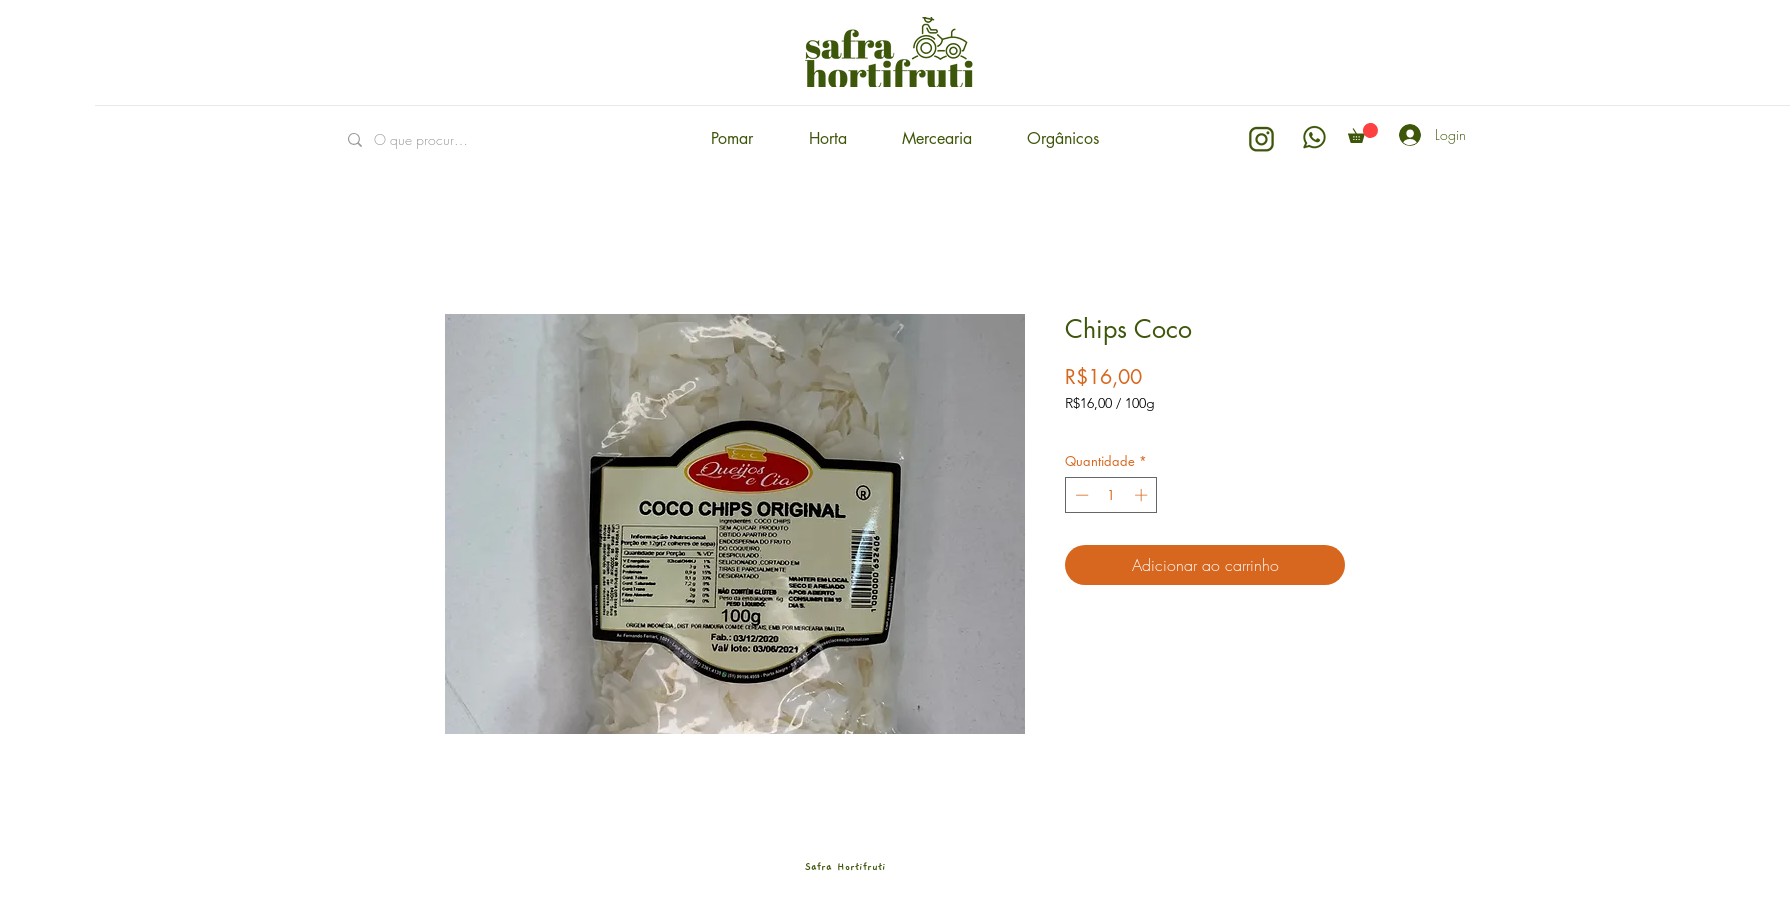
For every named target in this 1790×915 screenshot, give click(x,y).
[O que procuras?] (422, 139)
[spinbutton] (1111, 495)
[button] (1363, 133)
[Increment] (1143, 495)
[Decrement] (1080, 495)
